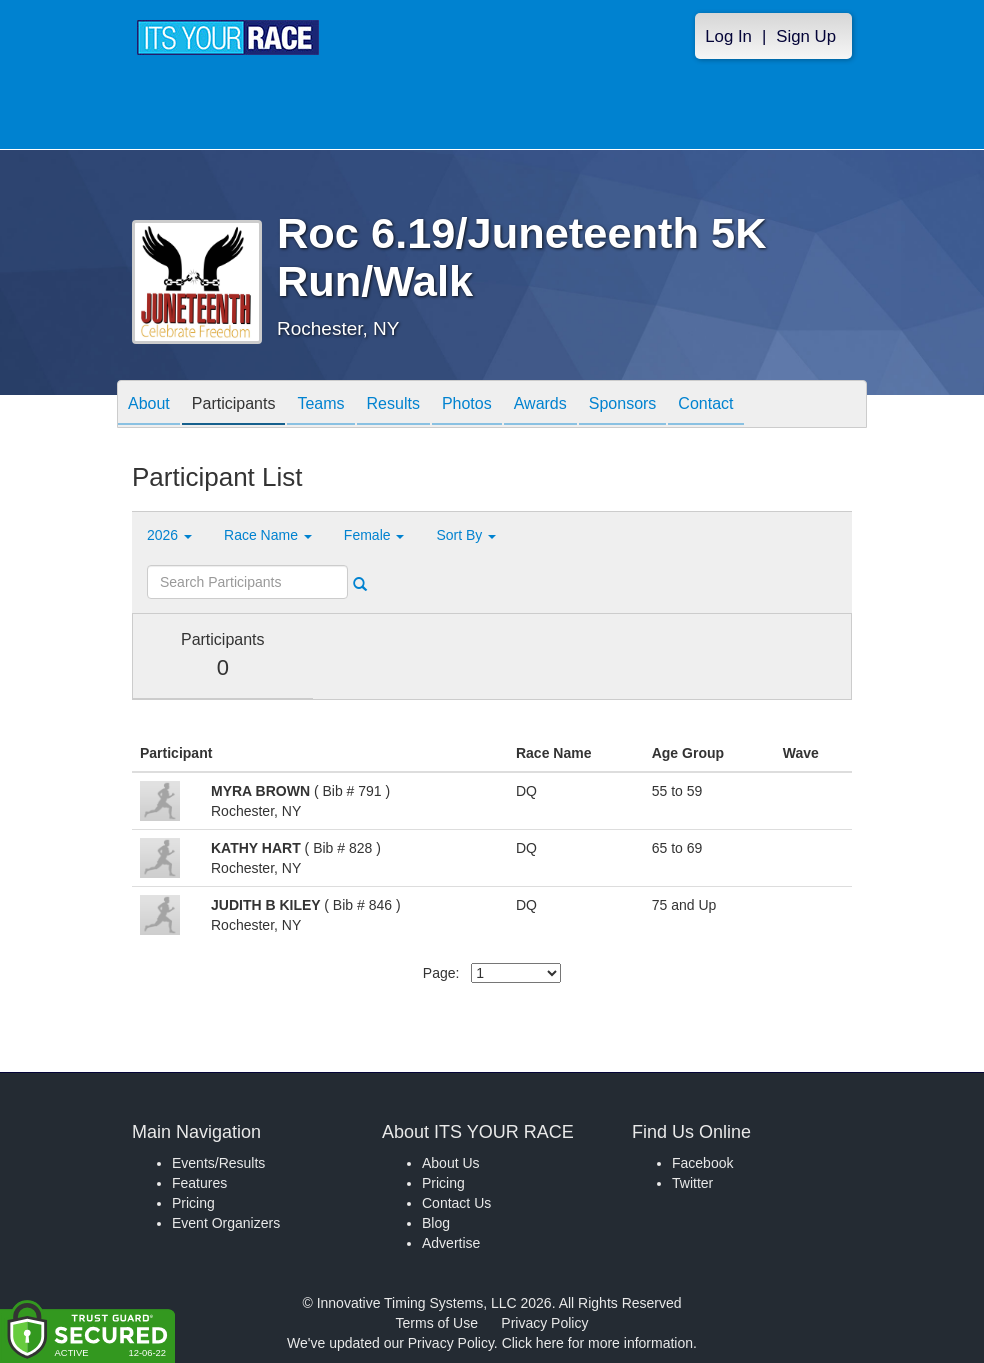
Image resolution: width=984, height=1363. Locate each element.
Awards (540, 405)
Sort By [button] (466, 535)
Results (393, 405)
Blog (436, 1223)
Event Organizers (226, 1223)
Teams (320, 405)
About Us (451, 1163)
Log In (728, 36)
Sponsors (623, 405)
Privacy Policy (544, 1323)
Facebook (702, 1163)
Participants (234, 405)
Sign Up (806, 36)
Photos (467, 405)
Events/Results (218, 1163)
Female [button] (374, 535)
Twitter (692, 1183)
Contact (705, 405)
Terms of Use (437, 1323)
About (149, 405)
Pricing (193, 1203)
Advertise (451, 1243)
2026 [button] (169, 535)
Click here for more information (597, 1343)
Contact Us (456, 1203)
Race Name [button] (268, 535)
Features (199, 1183)
